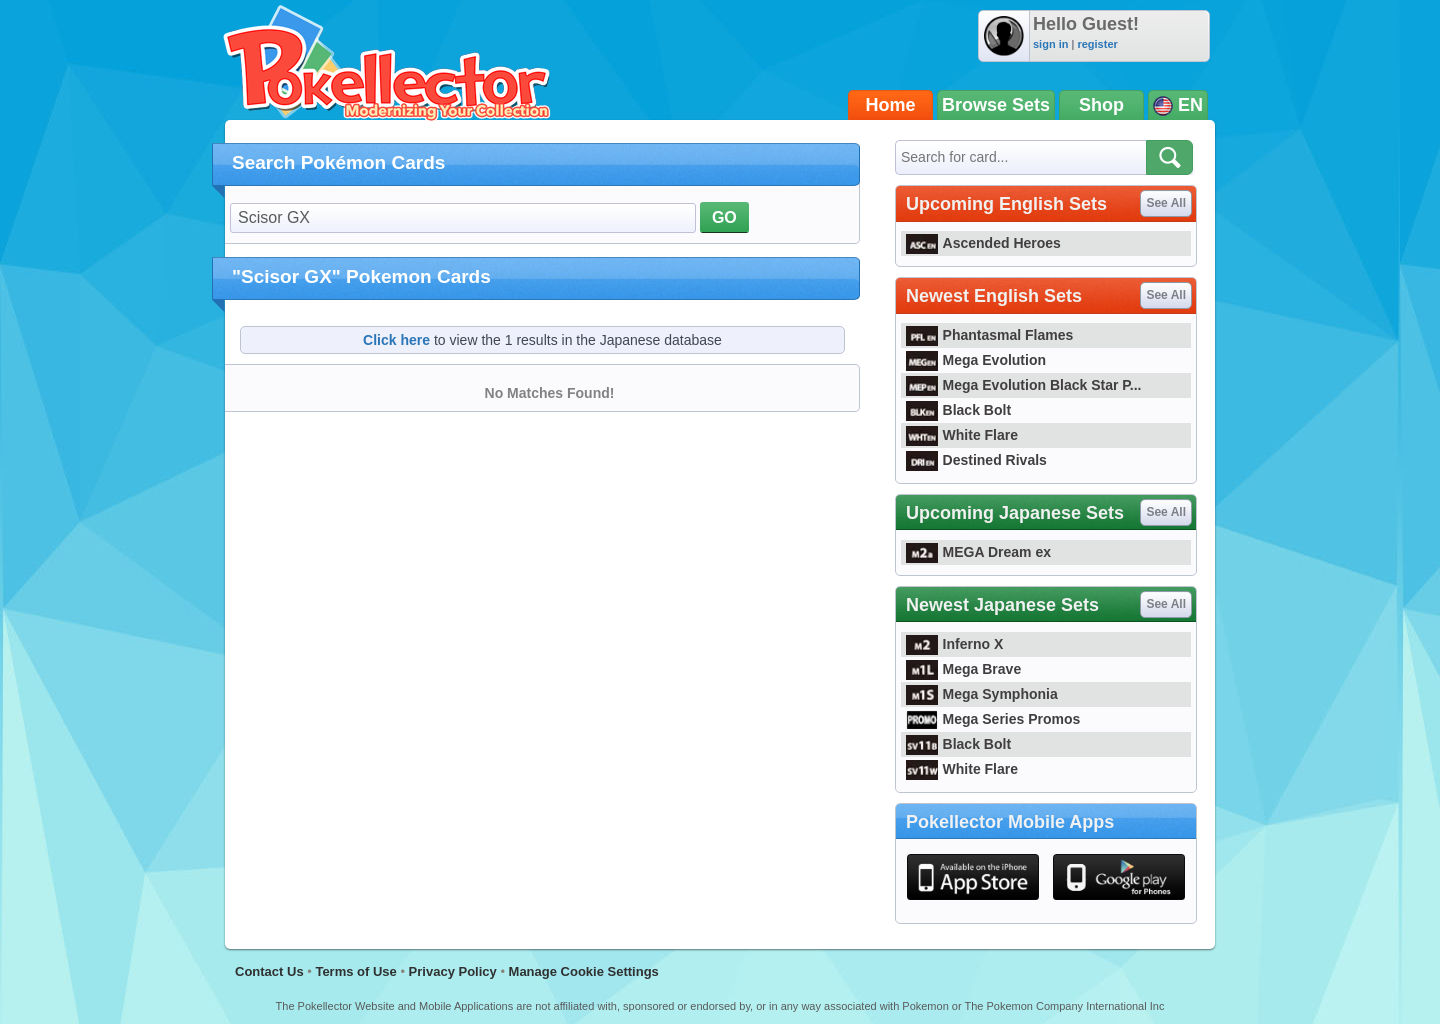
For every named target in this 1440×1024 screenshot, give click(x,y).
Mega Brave (963, 669)
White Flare (962, 435)
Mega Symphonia (982, 694)
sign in (1050, 44)
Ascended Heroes (983, 243)
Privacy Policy (453, 971)
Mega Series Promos (993, 719)
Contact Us (269, 971)
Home (891, 105)
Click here (396, 340)
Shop (1101, 105)
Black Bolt (958, 410)
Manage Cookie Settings (584, 971)
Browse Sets (996, 105)
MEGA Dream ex (978, 552)
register (1097, 44)
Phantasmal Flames (989, 335)
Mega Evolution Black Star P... (1024, 385)
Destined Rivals (976, 460)
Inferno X (954, 644)
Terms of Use (355, 971)
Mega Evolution (976, 360)
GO (724, 217)
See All (1166, 203)
